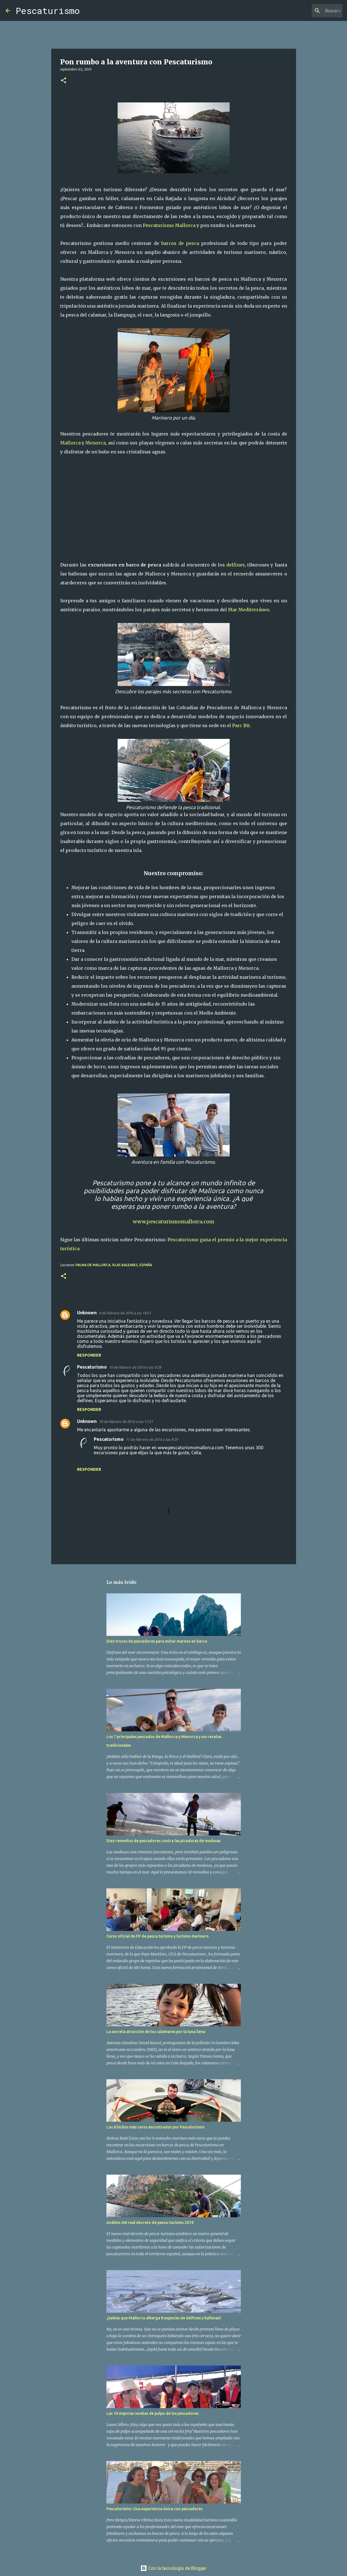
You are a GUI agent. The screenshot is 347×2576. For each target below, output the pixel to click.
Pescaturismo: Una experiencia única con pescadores (154, 2509)
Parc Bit (241, 725)
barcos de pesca (180, 243)
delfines (235, 565)
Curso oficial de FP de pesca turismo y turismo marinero (157, 1936)
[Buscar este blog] (313, 10)
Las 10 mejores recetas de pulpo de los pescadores (152, 2413)
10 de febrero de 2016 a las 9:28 (135, 1367)
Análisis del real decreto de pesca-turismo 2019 (150, 2222)
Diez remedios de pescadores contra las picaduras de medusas (163, 1841)
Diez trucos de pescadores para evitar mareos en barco (156, 1641)
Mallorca (70, 443)
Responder (89, 1355)
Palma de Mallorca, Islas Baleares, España (114, 1265)
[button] (63, 81)
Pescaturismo (48, 10)
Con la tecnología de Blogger (173, 2568)
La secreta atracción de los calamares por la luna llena (155, 2031)
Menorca (95, 443)
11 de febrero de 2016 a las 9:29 (152, 1439)
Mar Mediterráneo (248, 609)
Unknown (87, 1312)
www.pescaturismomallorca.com (173, 1221)
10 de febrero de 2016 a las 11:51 (126, 1421)
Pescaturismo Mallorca (169, 225)
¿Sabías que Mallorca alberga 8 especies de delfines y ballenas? (163, 2318)
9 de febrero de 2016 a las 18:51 (125, 1313)
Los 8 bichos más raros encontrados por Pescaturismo (155, 2127)
